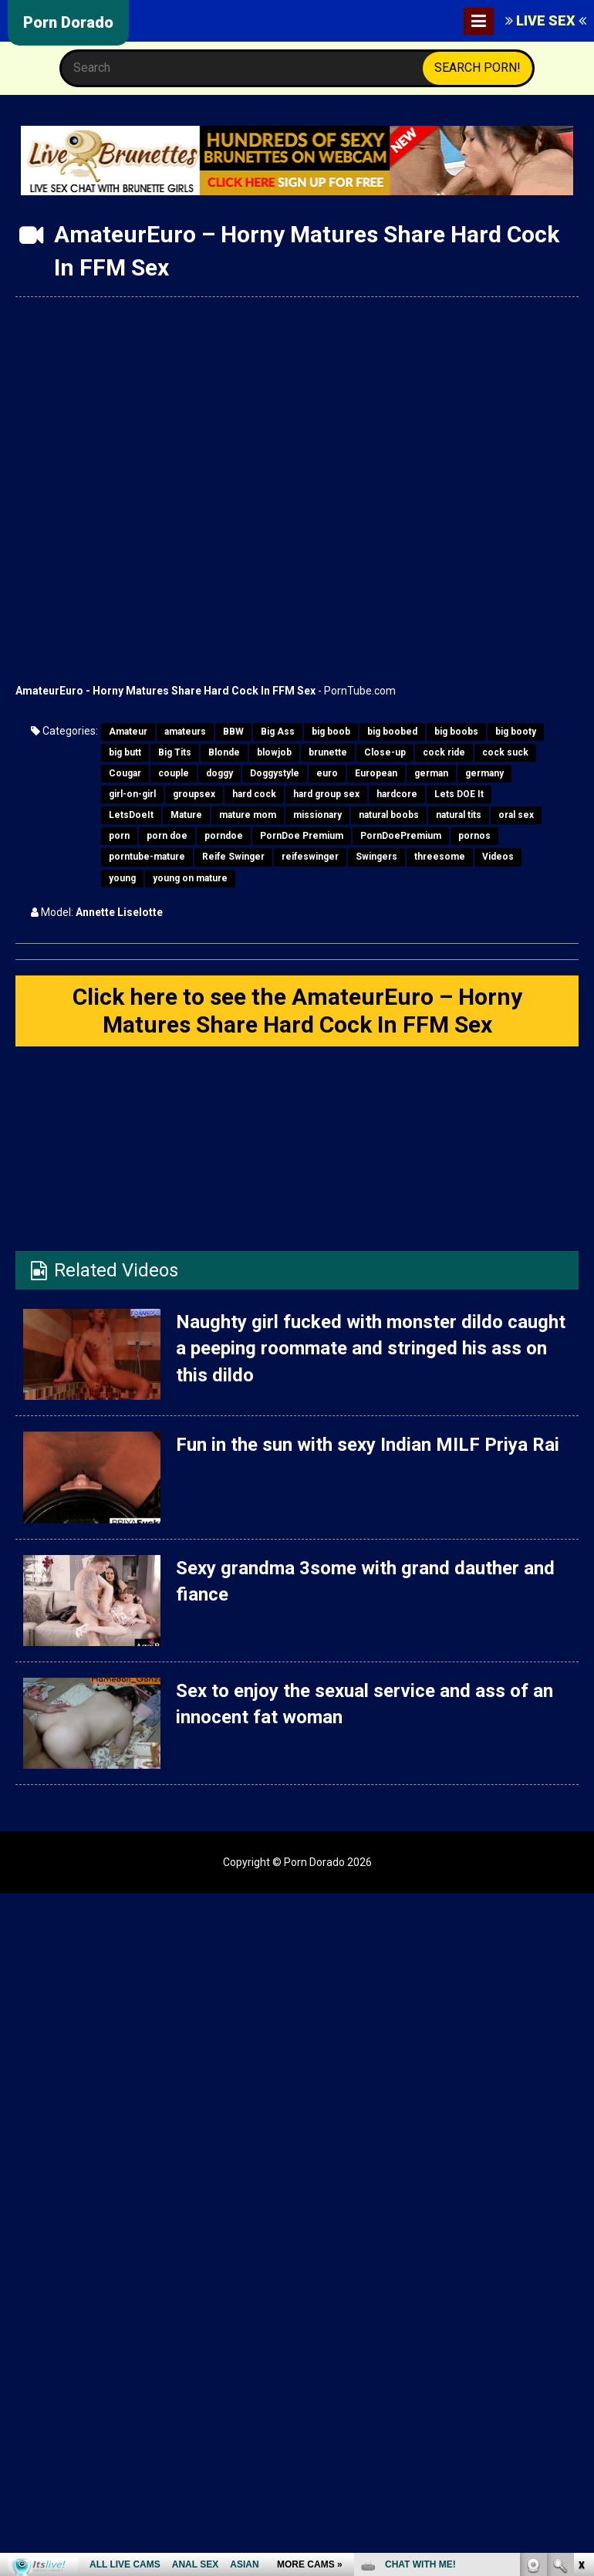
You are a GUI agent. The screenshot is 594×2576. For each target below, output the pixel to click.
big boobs (456, 731)
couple (173, 773)
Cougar (125, 773)
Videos (498, 856)
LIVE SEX (545, 20)
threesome (439, 856)
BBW (233, 731)
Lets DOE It (459, 794)
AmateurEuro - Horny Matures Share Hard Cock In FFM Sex (165, 691)
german (431, 773)
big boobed (392, 731)
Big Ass (278, 731)
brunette (328, 752)
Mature (186, 815)
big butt (125, 752)
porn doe (167, 835)
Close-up (385, 752)
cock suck (505, 752)
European (376, 773)
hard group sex (326, 794)
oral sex (516, 815)
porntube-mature (147, 856)
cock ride (444, 752)
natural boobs (389, 815)
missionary (317, 815)
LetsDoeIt (131, 815)
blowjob (274, 752)
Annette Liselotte (119, 912)
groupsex (194, 794)
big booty (515, 731)
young (122, 878)
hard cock (254, 794)
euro (327, 773)
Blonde (224, 752)
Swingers (376, 856)
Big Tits (174, 752)
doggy (219, 773)
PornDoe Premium (301, 835)
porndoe (223, 835)
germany (484, 773)
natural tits (458, 815)
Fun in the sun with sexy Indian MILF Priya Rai (367, 1444)
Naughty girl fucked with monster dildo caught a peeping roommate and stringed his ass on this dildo (370, 1348)
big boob (331, 731)
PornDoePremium (400, 835)
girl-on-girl (132, 794)
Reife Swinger (233, 856)
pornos (474, 835)
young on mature (190, 878)
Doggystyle (274, 773)
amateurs (185, 731)
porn (119, 835)
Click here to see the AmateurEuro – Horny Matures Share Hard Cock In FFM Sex (297, 1010)
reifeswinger (310, 856)
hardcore (396, 794)
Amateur (128, 731)
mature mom (247, 815)
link (580, 2334)
